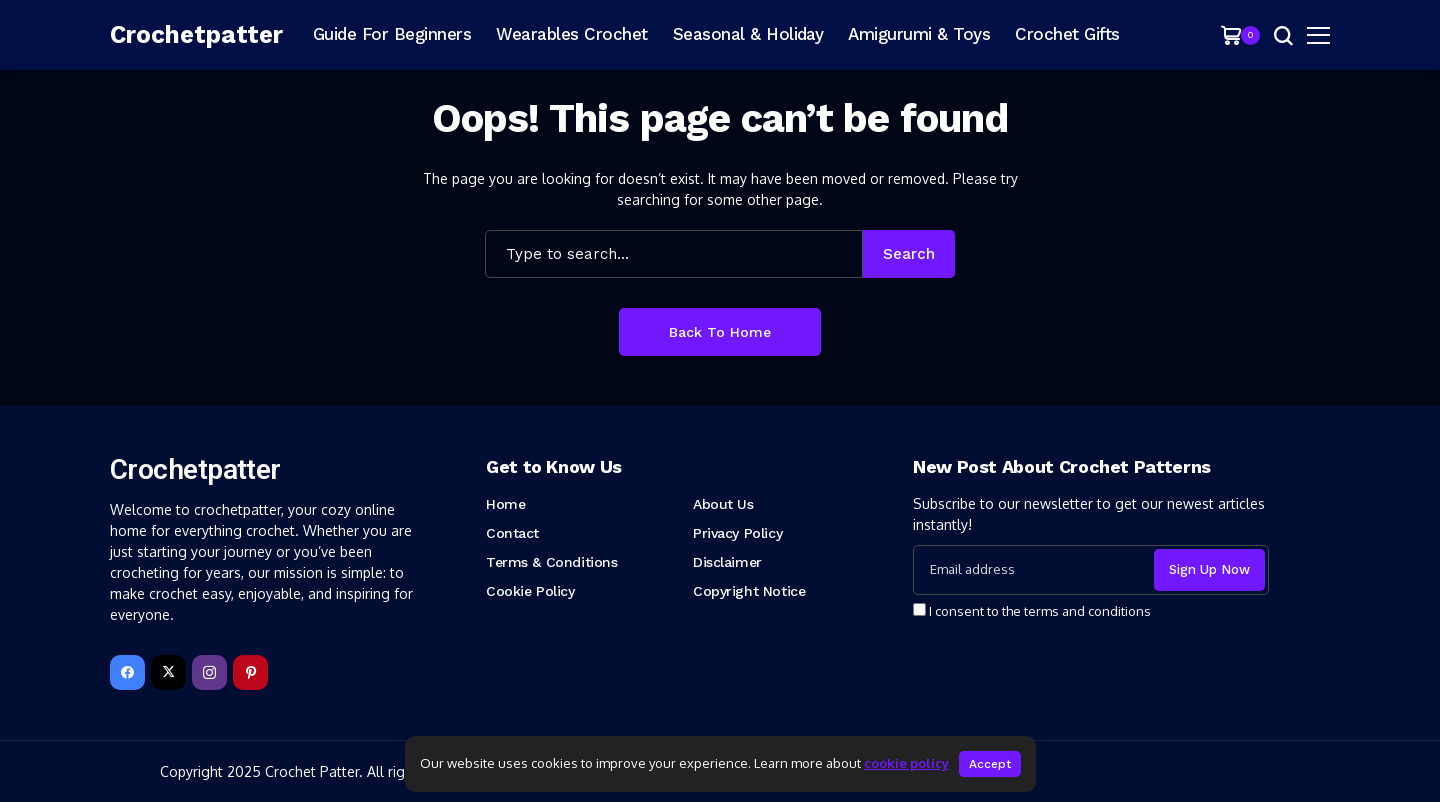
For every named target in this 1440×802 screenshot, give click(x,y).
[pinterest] (250, 672)
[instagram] (209, 672)
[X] (168, 672)
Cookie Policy (530, 591)
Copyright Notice (749, 591)
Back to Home (720, 332)
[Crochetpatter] (200, 35)
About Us (723, 504)
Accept (990, 764)
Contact (512, 533)
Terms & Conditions (551, 562)
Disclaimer (727, 562)
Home (505, 504)
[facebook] (127, 672)
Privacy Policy (737, 533)
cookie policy (906, 763)
